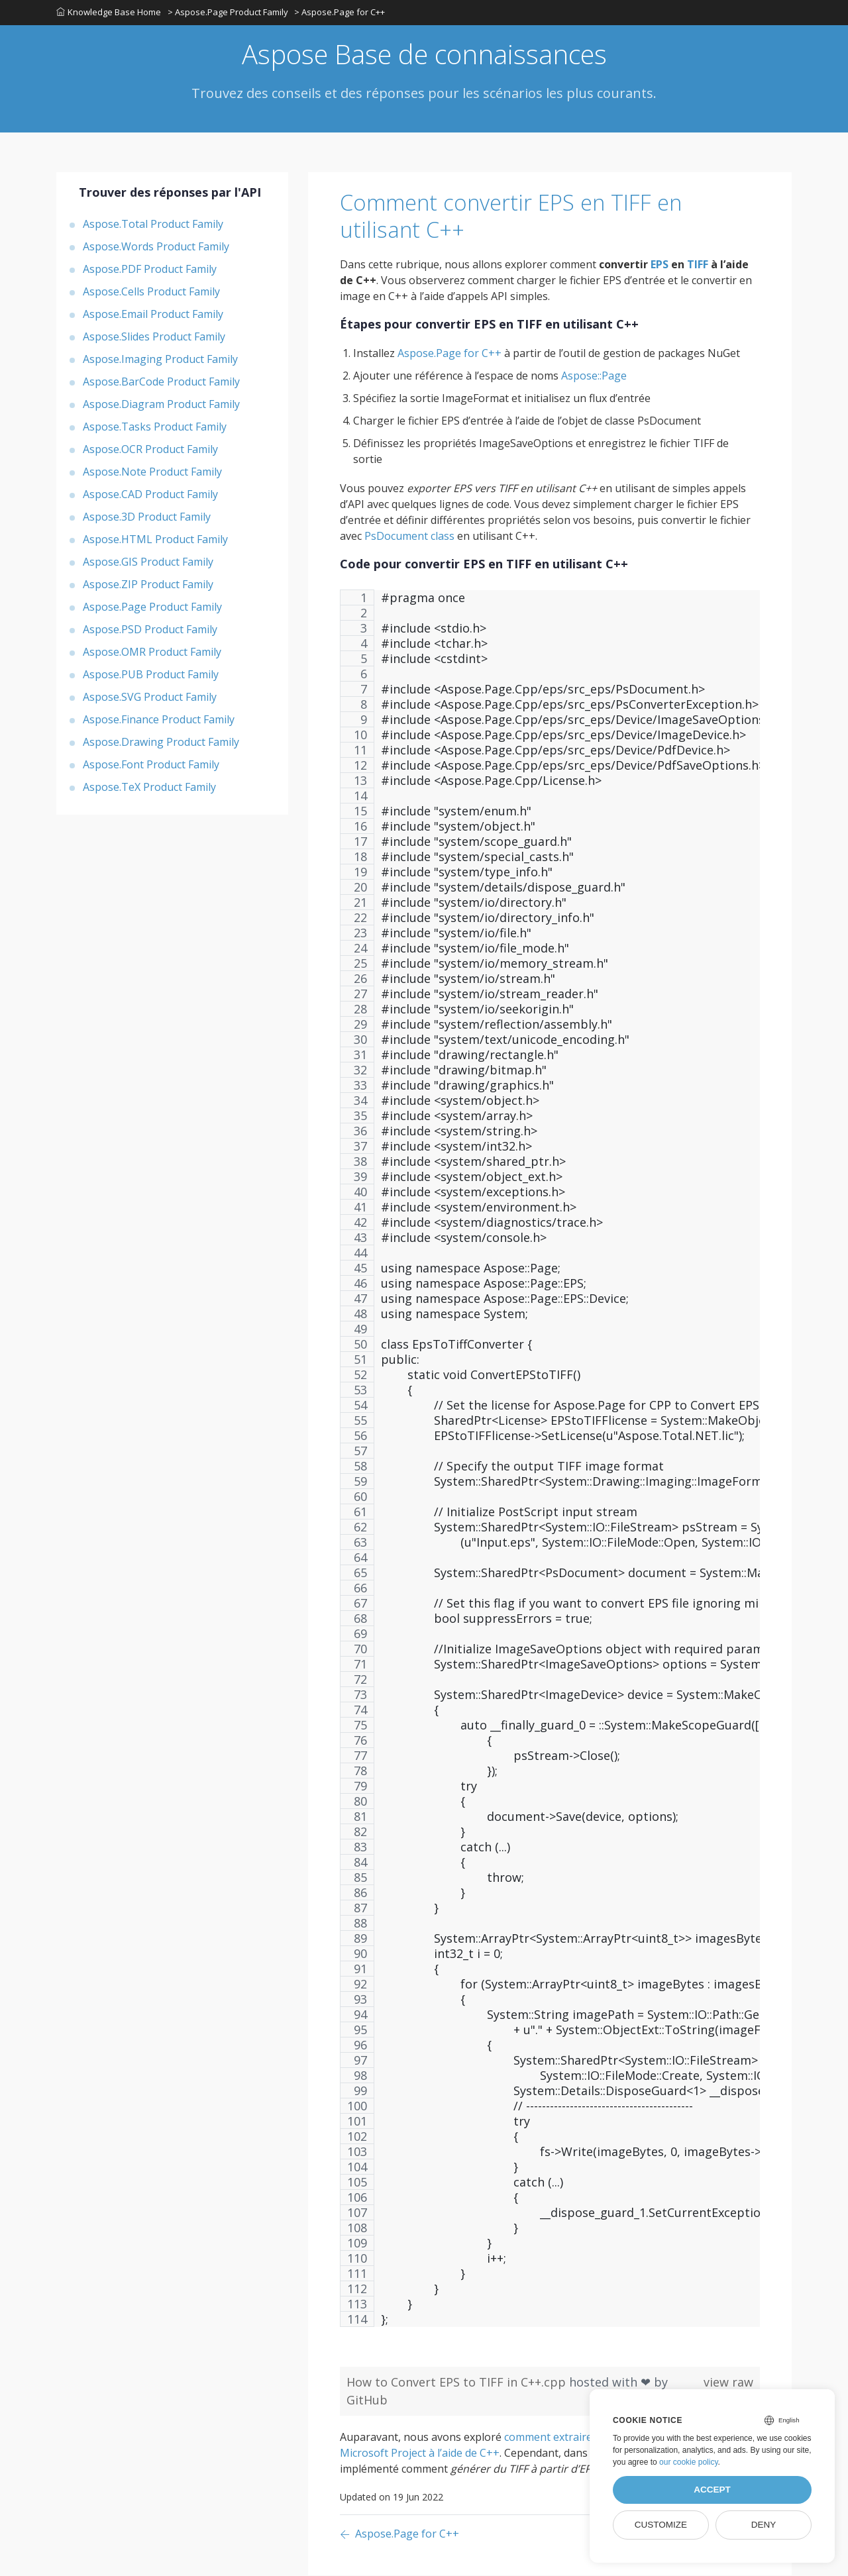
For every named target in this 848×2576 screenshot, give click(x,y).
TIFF (697, 265)
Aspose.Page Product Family (152, 607)
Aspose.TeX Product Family (149, 787)
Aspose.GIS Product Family (148, 562)
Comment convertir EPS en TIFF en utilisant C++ (516, 217)
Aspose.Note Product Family (152, 472)
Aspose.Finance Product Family (159, 720)
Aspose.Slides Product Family (154, 337)
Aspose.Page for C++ (450, 353)
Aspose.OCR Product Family (150, 449)
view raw (728, 2383)
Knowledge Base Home (108, 13)
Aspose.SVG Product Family (150, 697)
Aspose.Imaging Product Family (160, 359)
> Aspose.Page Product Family (228, 13)
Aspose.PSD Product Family (150, 630)
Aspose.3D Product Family (147, 517)
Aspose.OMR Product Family (152, 652)
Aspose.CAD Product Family (150, 495)
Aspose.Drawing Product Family (161, 742)
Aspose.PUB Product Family (151, 675)
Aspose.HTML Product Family (155, 540)
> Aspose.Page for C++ (340, 13)
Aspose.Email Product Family (153, 314)
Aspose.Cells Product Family (151, 292)
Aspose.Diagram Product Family (161, 404)
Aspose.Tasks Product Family (155, 427)
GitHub (367, 2400)
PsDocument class (409, 536)
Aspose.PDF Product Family (150, 269)
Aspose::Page (594, 376)
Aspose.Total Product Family (153, 224)
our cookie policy (688, 2462)
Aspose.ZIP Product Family (148, 585)
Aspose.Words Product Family (156, 247)
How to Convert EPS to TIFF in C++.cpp (457, 2383)
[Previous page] (399, 2535)
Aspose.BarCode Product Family (161, 382)
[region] (550, 1465)
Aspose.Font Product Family (151, 765)
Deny (763, 2525)
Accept (712, 2490)
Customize (661, 2525)
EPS (659, 265)
